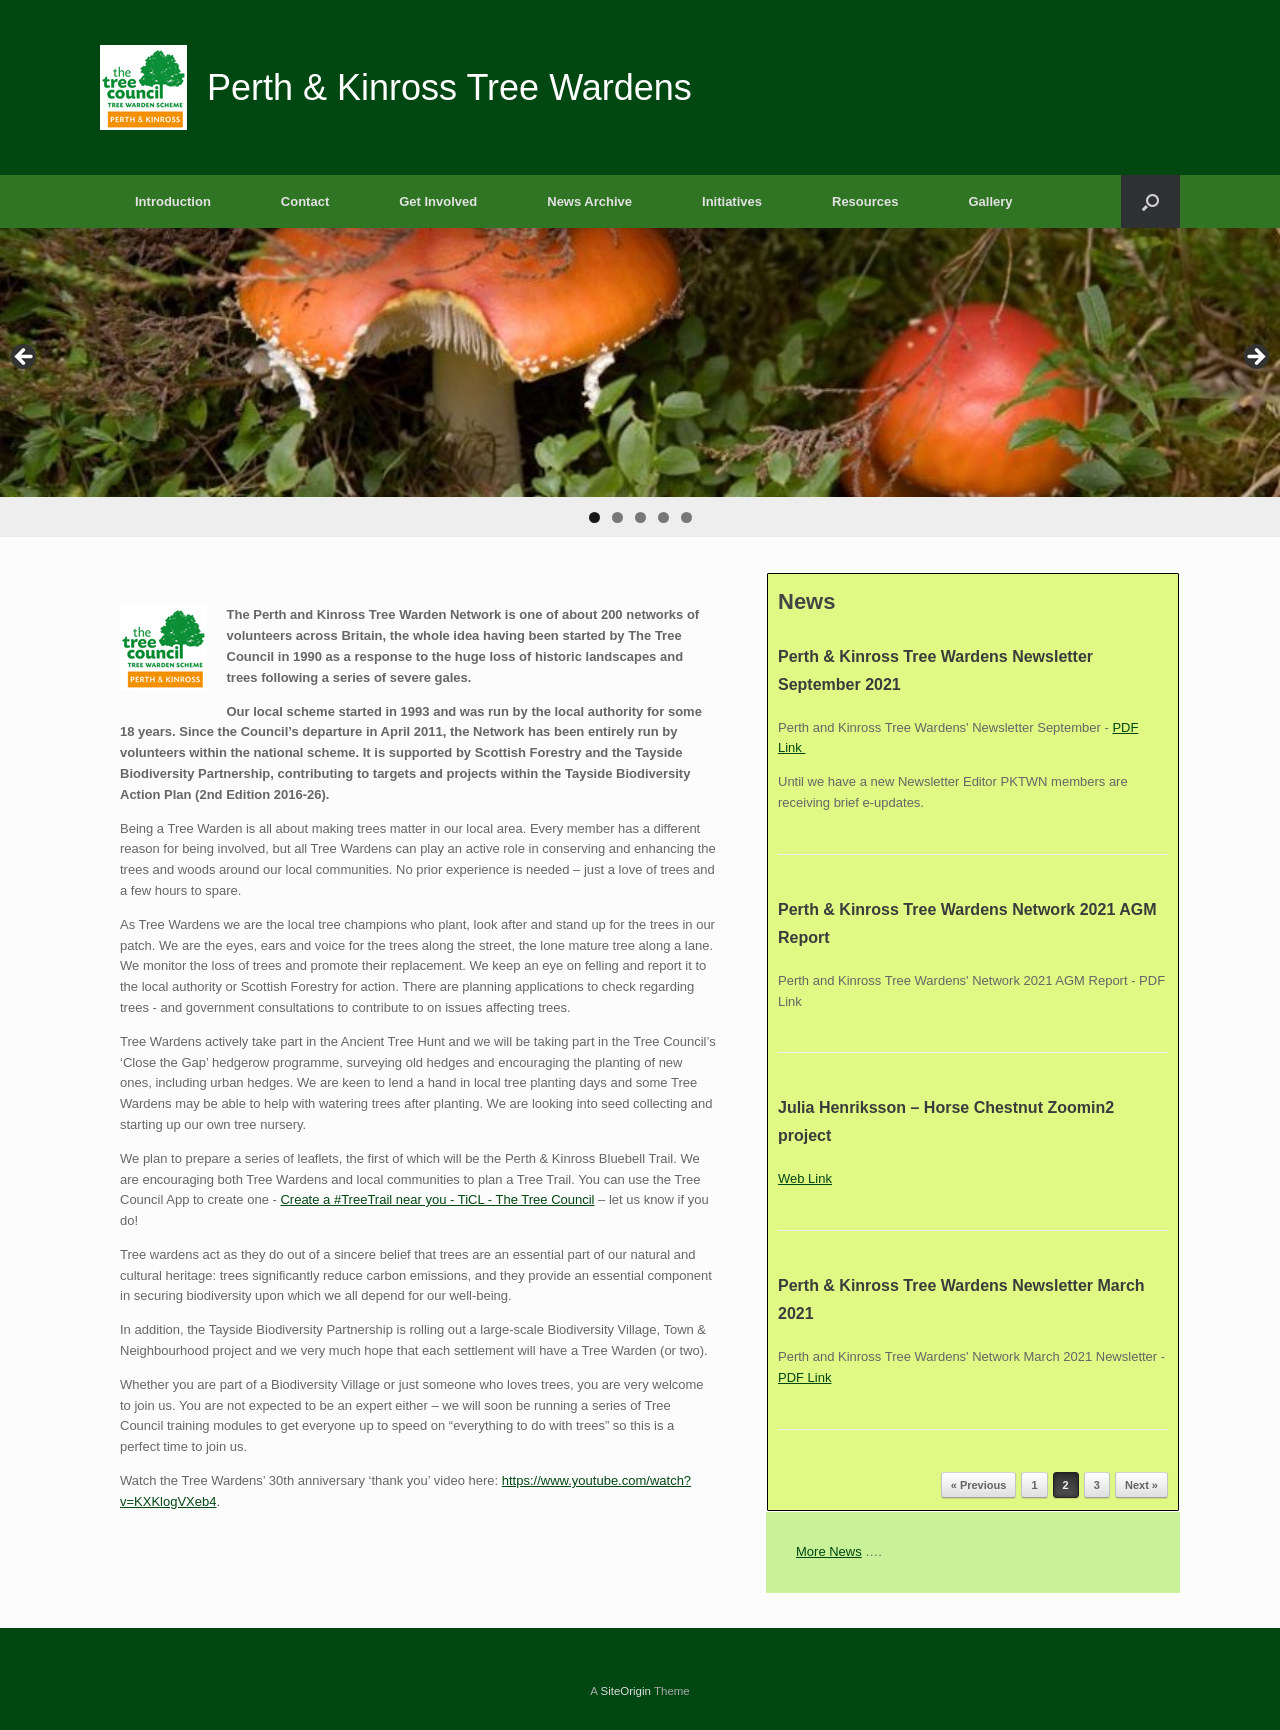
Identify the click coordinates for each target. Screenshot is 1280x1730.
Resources (865, 201)
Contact (305, 201)
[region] (640, 382)
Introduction (173, 201)
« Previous (979, 1485)
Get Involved (438, 201)
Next (1255, 358)
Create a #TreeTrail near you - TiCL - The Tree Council (437, 1199)
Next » (1141, 1485)
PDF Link (804, 1377)
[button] (1150, 201)
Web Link (805, 1178)
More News (829, 1551)
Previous (25, 358)
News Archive (589, 201)
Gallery (990, 201)
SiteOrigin (625, 1691)
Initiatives (732, 201)
